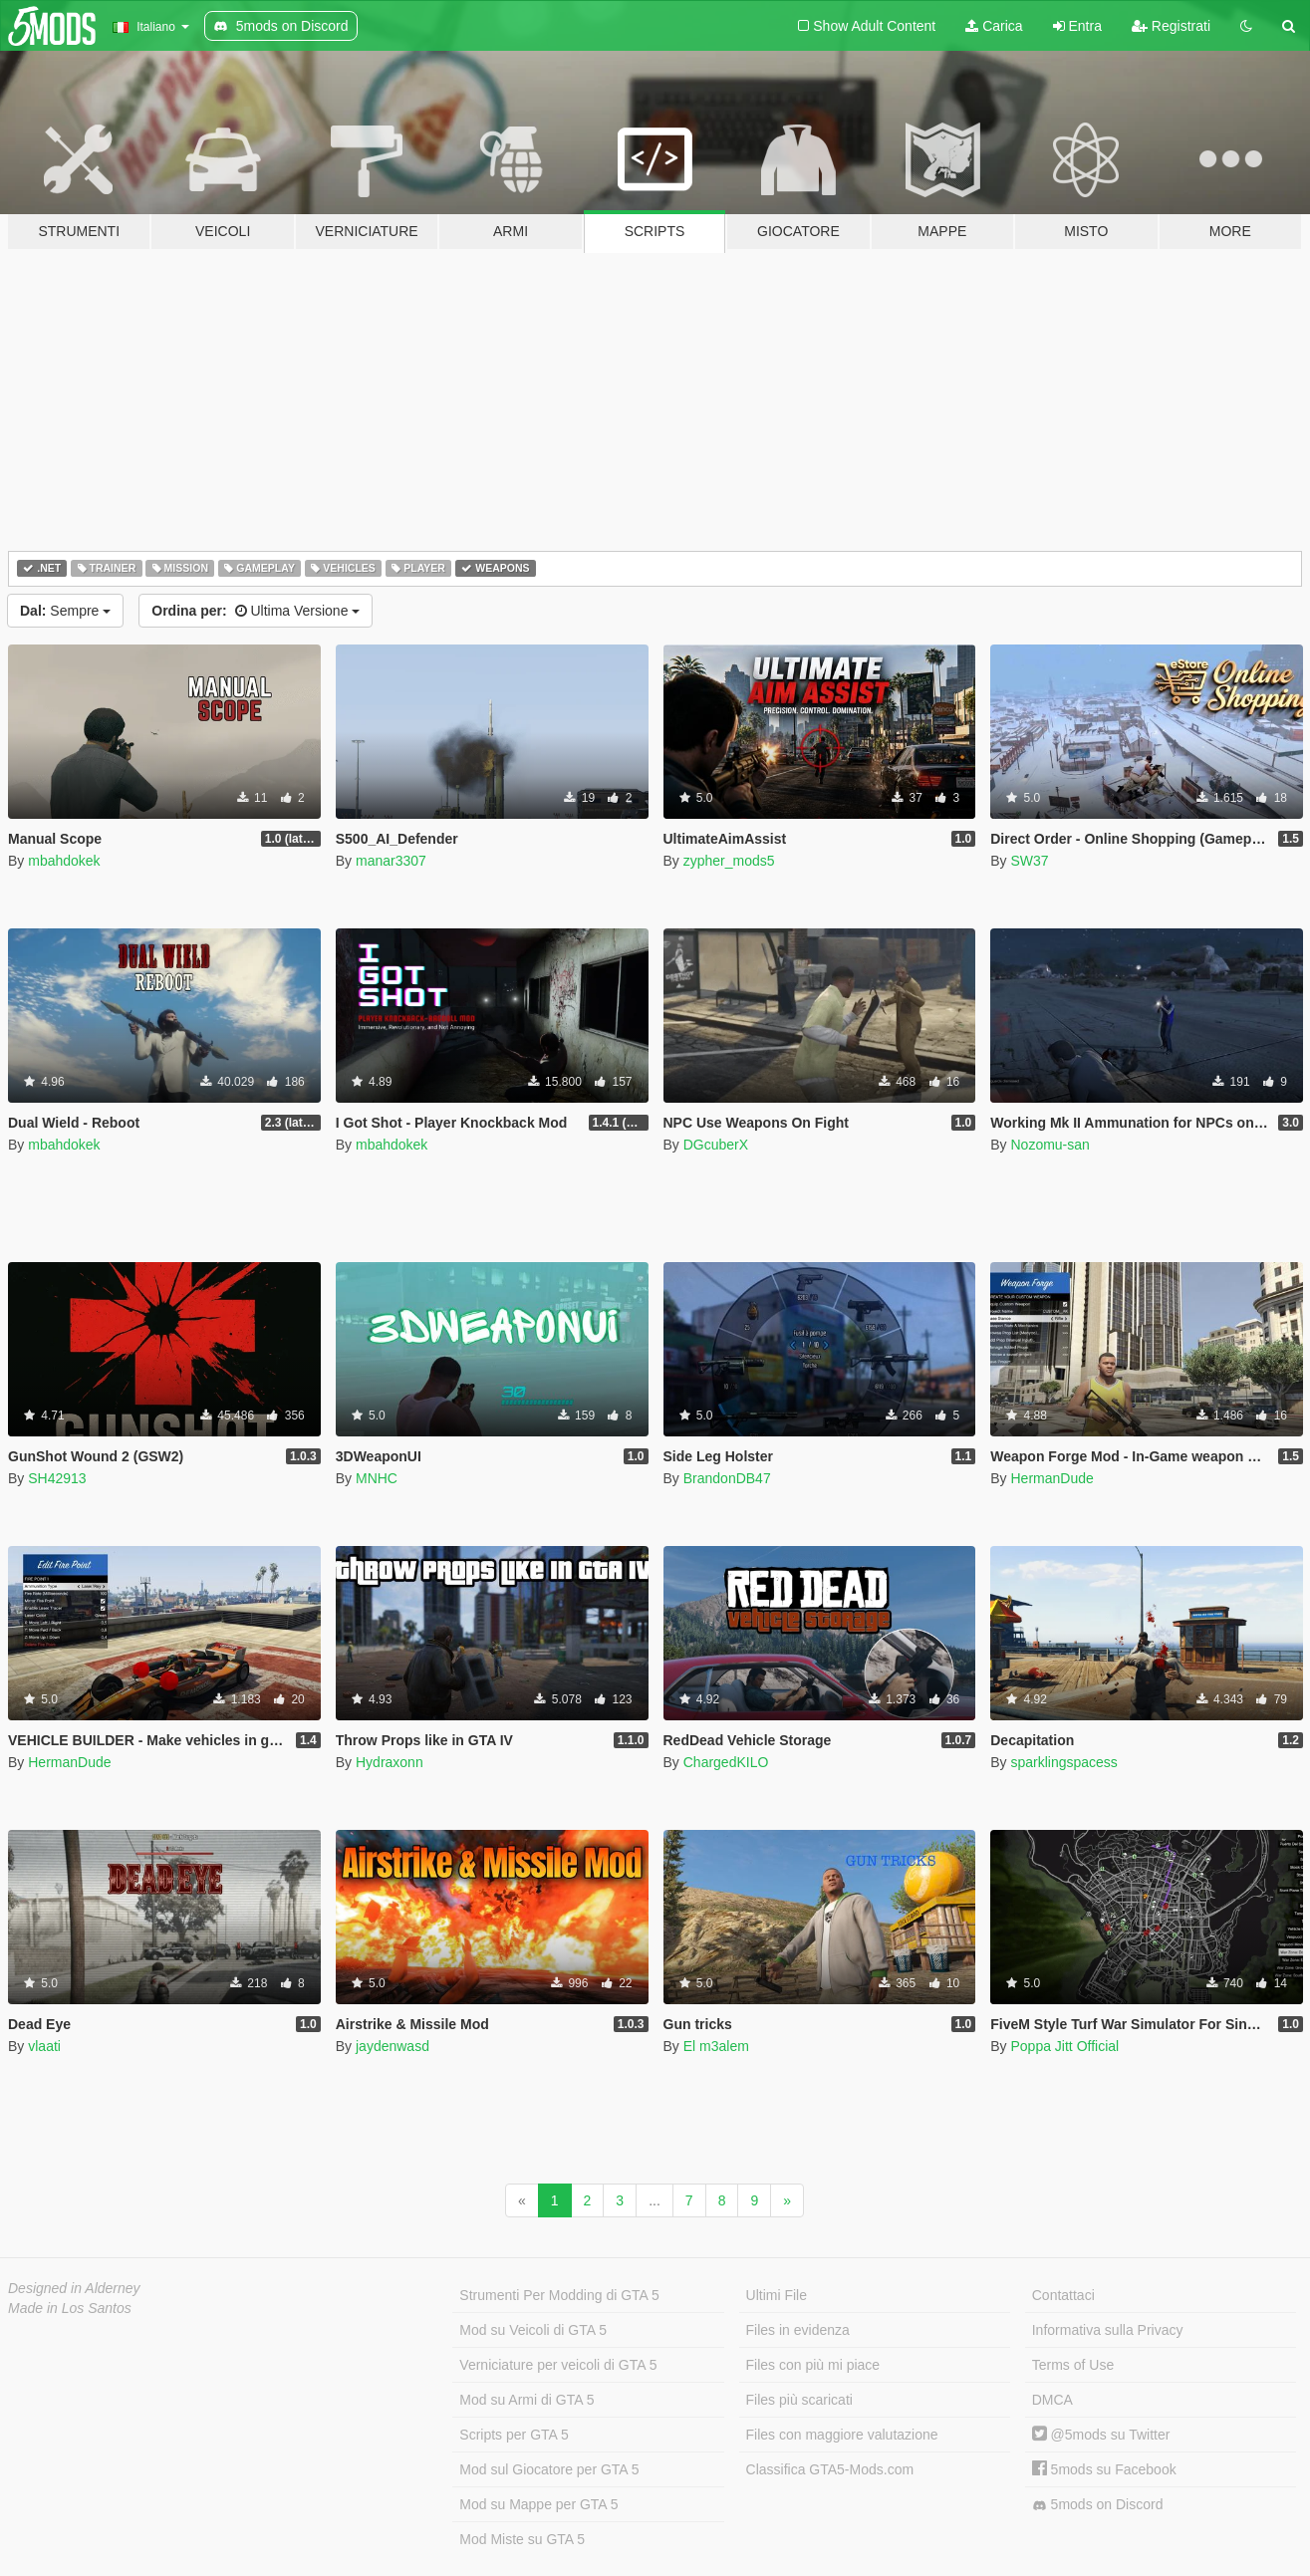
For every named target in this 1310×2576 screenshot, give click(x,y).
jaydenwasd (392, 2046)
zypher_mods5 (729, 861)
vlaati (44, 2046)
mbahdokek (64, 861)
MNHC (376, 1478)
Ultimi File (776, 2295)
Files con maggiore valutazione (842, 2435)
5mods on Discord (1098, 2504)
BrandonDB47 (727, 1478)
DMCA (1052, 2400)
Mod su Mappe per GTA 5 (538, 2504)
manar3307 (391, 861)
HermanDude (1051, 1478)
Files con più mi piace (813, 2365)
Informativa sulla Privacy (1107, 2330)
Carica (993, 26)
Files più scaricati (799, 2400)
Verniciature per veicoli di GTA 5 (557, 2365)
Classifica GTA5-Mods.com (830, 2469)
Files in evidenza (798, 2330)
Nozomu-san (1049, 1145)
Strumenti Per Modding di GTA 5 (559, 2295)
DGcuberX (715, 1145)
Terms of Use (1073, 2365)
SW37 (1029, 861)
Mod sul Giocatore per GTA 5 (549, 2469)
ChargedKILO (726, 1762)
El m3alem (716, 2046)
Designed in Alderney (74, 2288)
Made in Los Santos (69, 2308)
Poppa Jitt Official (1064, 2046)
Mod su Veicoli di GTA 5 (533, 2330)
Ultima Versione (255, 611)
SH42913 (57, 1478)
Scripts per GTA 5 (513, 2435)
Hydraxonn (389, 1762)
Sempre (65, 611)
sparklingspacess (1063, 1762)
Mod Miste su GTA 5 (522, 2539)
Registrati (1171, 26)
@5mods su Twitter (1101, 2435)
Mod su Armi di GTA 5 (526, 2400)
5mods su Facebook (1104, 2469)
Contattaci (1063, 2295)
